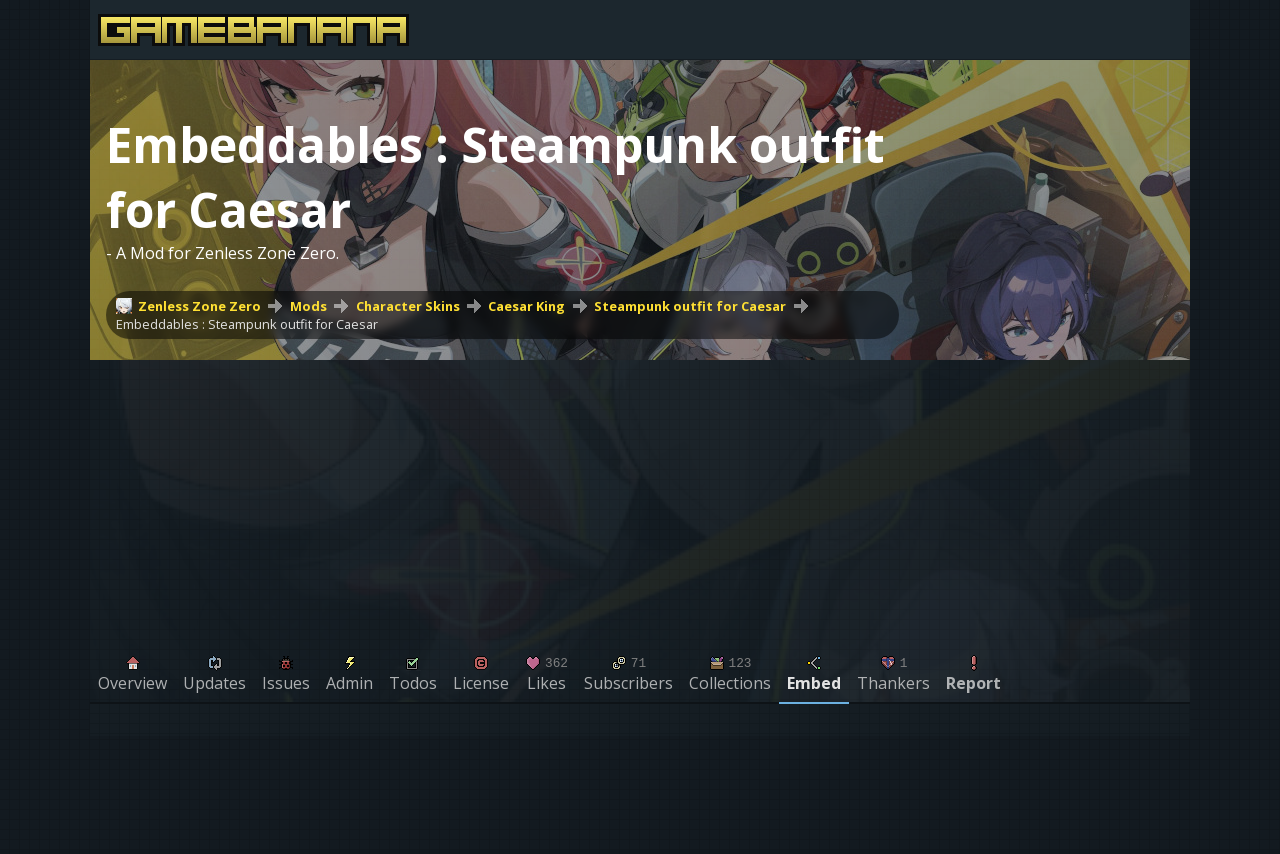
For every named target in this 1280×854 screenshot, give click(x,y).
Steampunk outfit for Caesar (690, 306)
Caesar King (526, 306)
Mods (308, 306)
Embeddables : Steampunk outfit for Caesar (247, 324)
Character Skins (408, 306)
